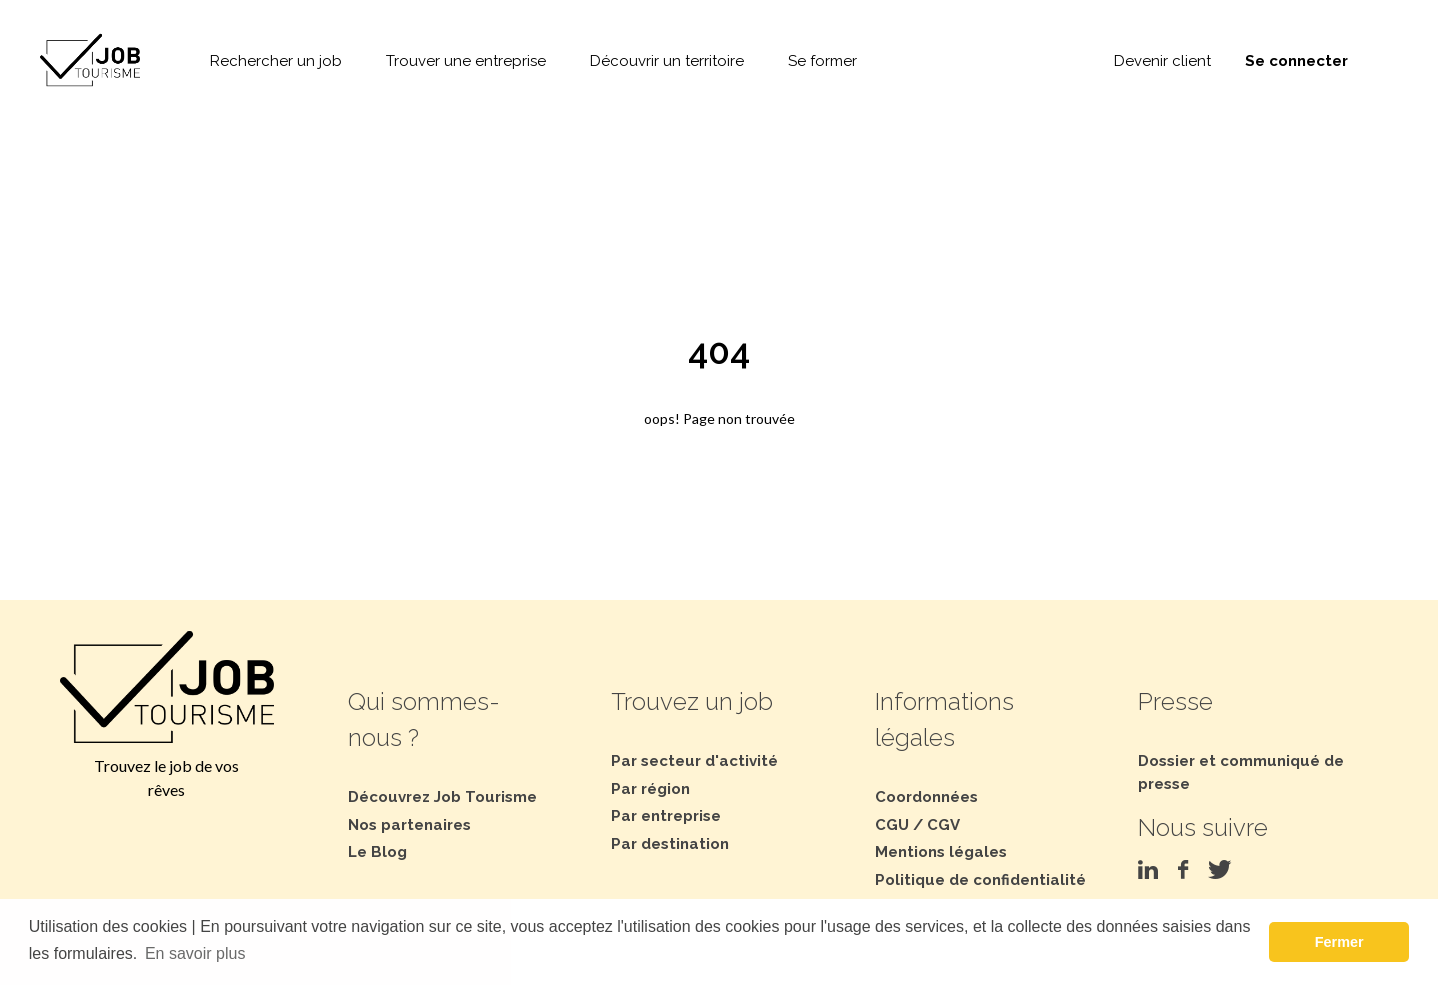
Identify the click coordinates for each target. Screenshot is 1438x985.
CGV (943, 825)
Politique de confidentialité (980, 880)
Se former (822, 61)
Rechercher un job (276, 61)
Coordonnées (926, 797)
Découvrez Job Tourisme (442, 797)
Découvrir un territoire (667, 61)
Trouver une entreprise (466, 61)
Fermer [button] (1339, 942)
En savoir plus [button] (195, 953)
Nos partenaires (409, 825)
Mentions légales (941, 852)
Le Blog (377, 852)
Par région (650, 789)
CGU (892, 825)
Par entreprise (666, 816)
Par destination (670, 844)
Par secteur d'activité (694, 761)
